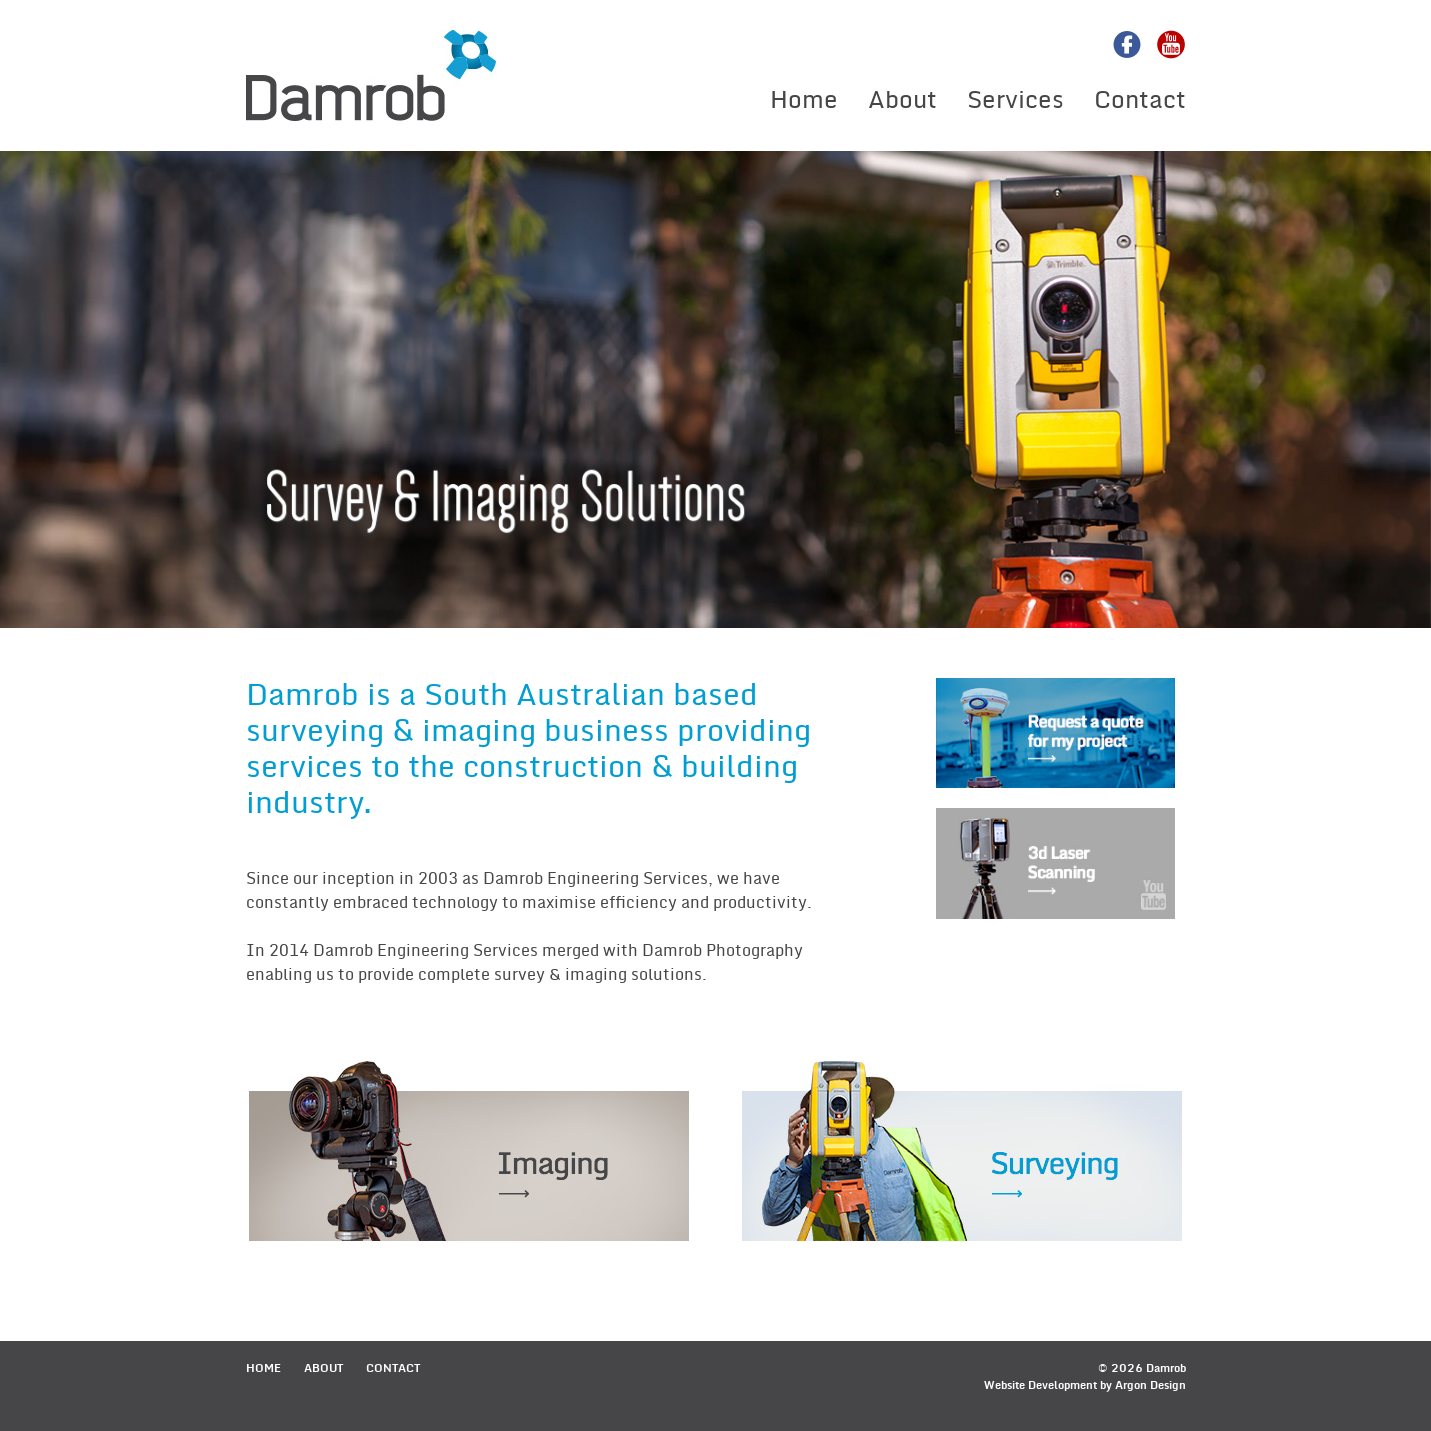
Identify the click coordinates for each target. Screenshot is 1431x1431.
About (902, 100)
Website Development (1040, 1385)
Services (1015, 100)
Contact (1140, 100)
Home (804, 100)
